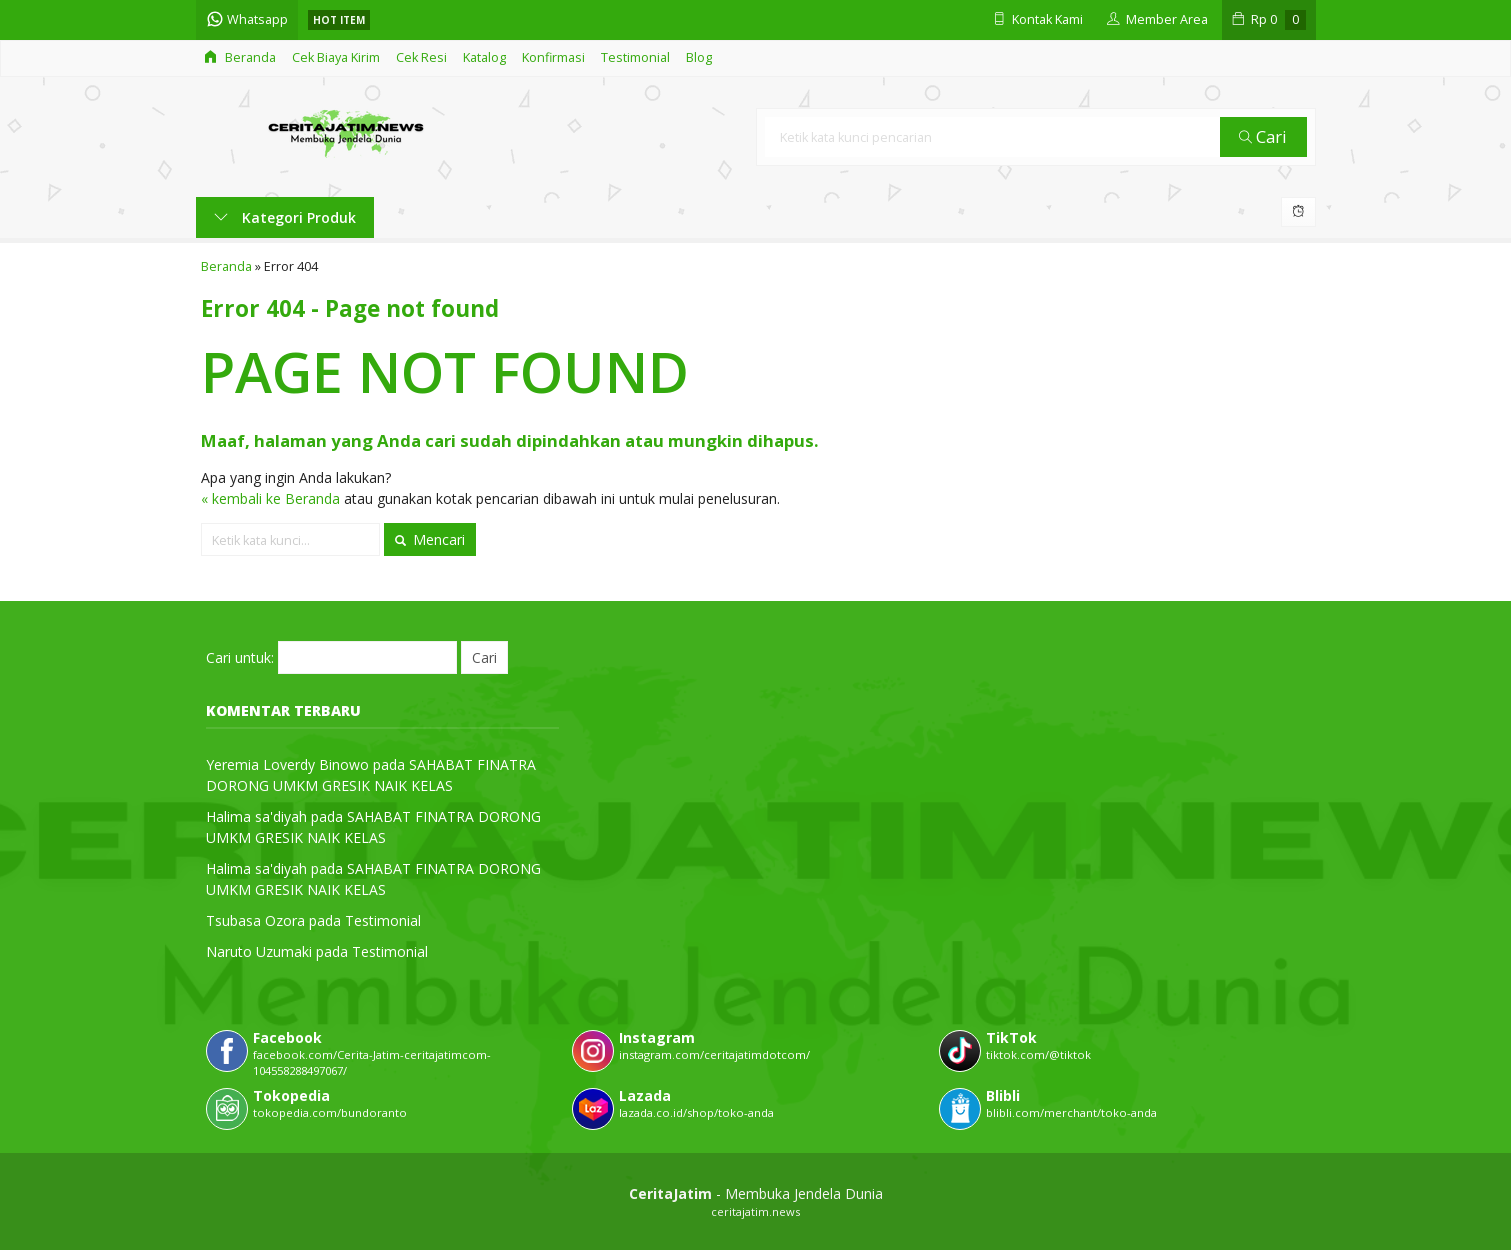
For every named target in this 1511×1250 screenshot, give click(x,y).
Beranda (240, 57)
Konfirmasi (553, 57)
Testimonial (635, 57)
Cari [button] (1263, 136)
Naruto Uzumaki (259, 951)
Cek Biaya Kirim (336, 57)
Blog (699, 57)
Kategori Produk (285, 217)
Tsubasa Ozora (255, 920)
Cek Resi (421, 57)
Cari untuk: (240, 657)
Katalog (484, 57)
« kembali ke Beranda (270, 498)
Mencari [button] (430, 539)
